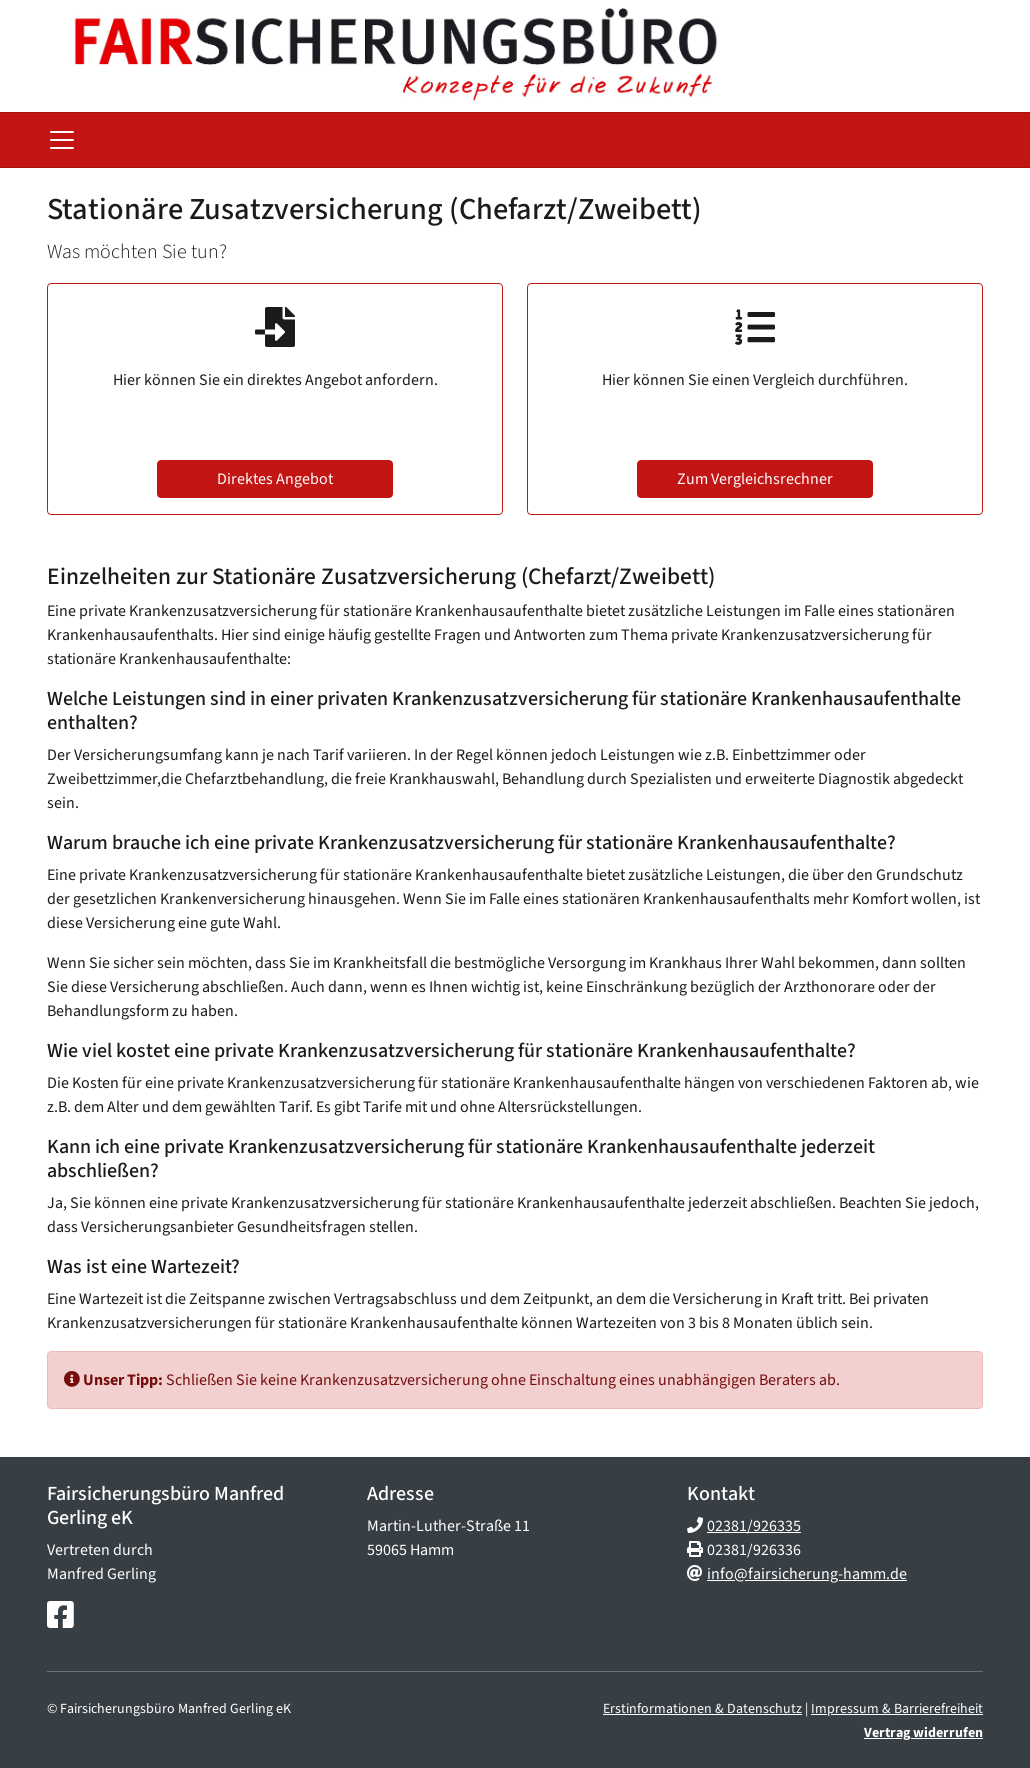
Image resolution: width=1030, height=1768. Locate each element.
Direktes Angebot (275, 479)
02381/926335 (754, 1526)
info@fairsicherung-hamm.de (807, 1574)
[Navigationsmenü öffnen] (62, 140)
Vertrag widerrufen (923, 1733)
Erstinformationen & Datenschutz (702, 1709)
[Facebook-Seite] (60, 1616)
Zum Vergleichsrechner (755, 479)
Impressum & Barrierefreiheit (897, 1709)
